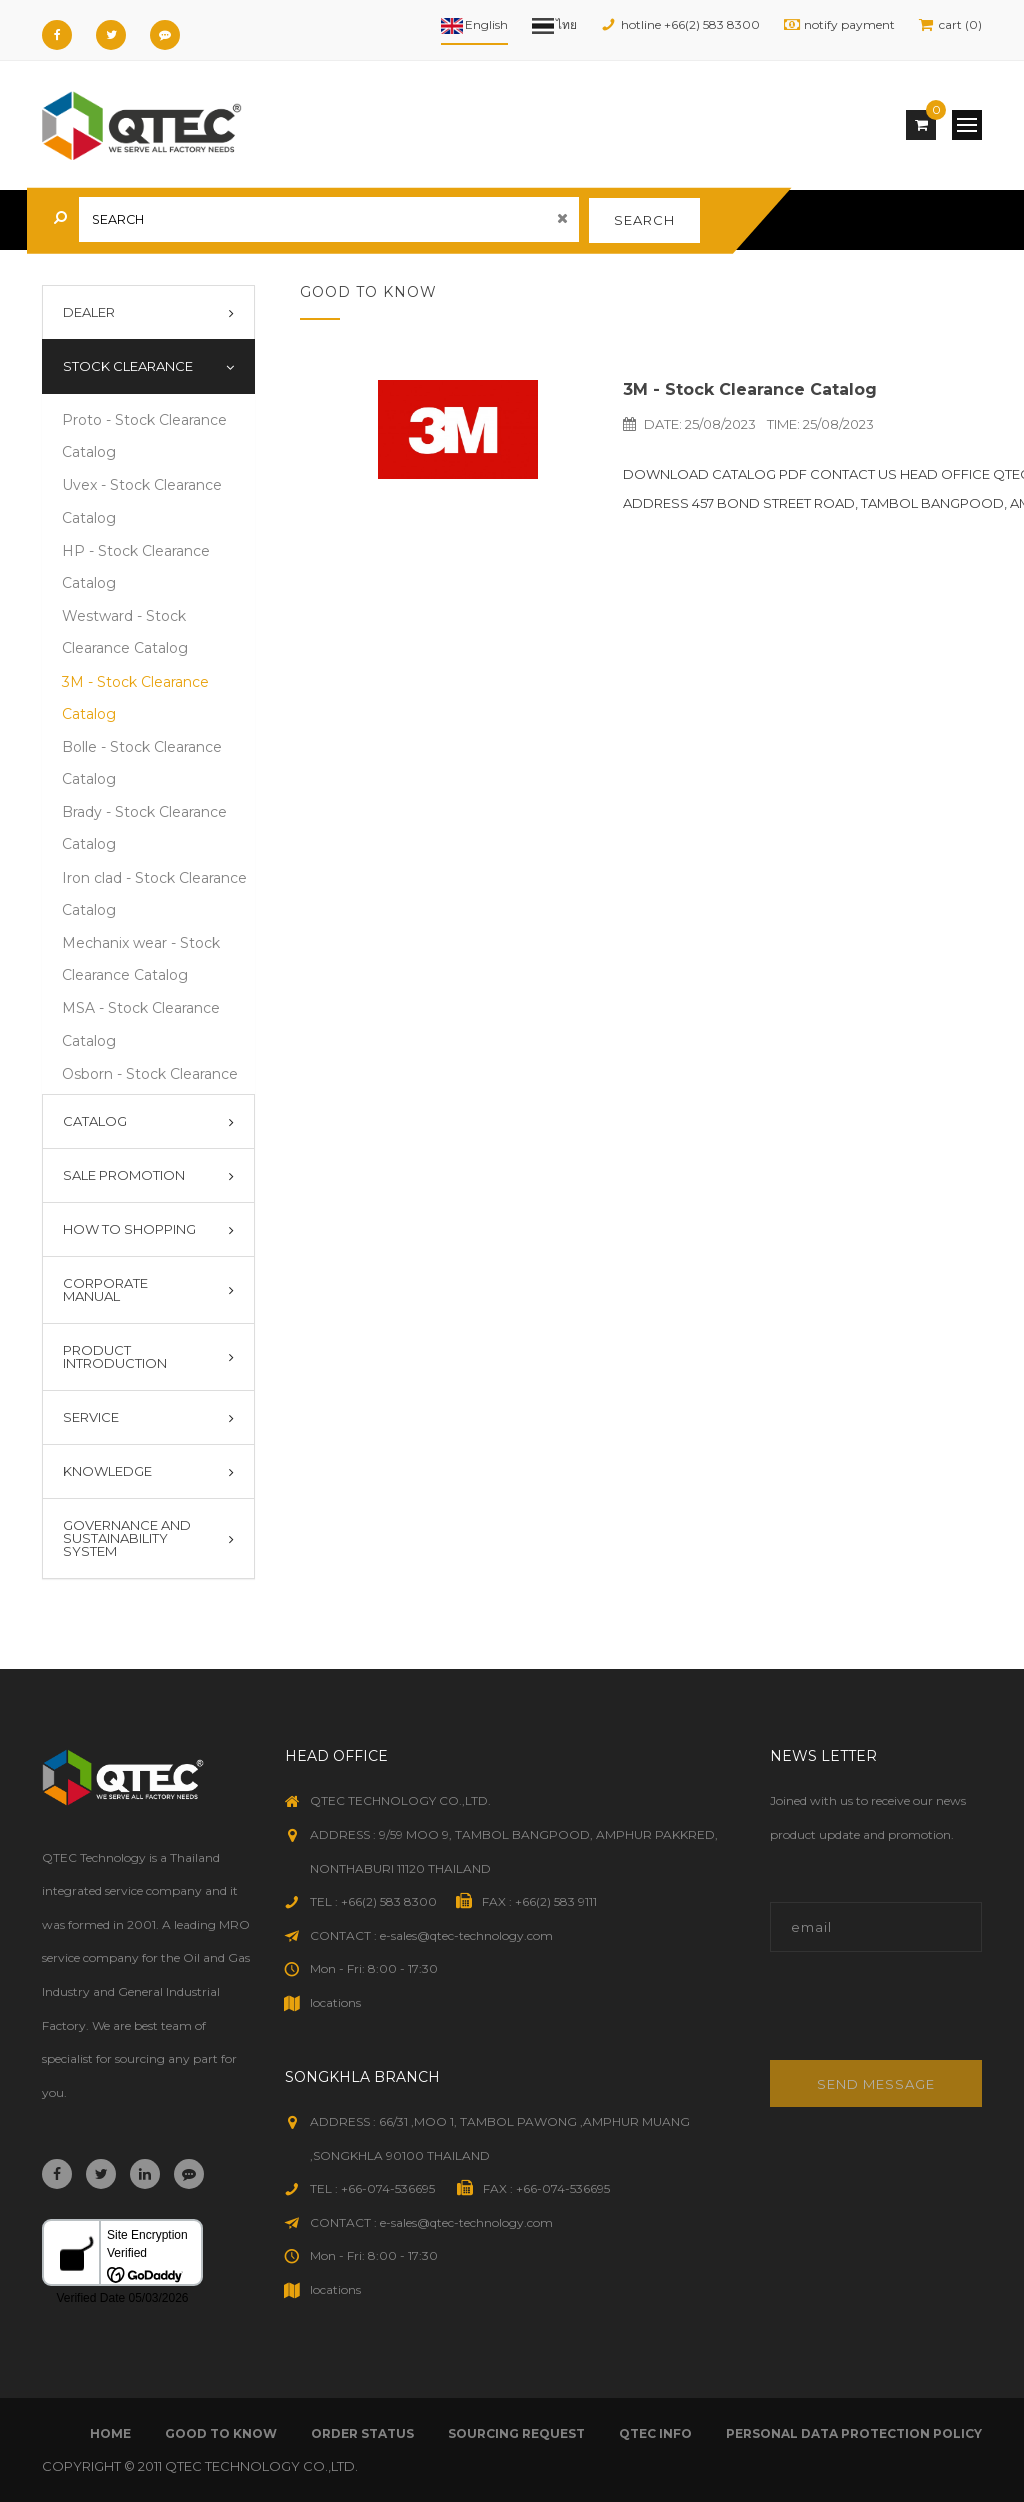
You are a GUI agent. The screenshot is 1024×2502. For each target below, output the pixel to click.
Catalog (95, 1121)
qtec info (655, 2433)
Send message (876, 2084)
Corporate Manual (105, 1289)
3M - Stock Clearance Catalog (750, 389)
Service (91, 1417)
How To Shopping (129, 1229)
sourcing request (516, 2433)
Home (110, 2433)
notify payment (849, 24)
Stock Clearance (128, 366)
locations (335, 2002)
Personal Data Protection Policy (854, 2433)
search (644, 220)
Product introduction (115, 1356)
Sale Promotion (124, 1175)
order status (362, 2433)
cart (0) (960, 24)
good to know (221, 2433)
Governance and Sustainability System (127, 1538)
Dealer (89, 312)
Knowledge (107, 1471)
